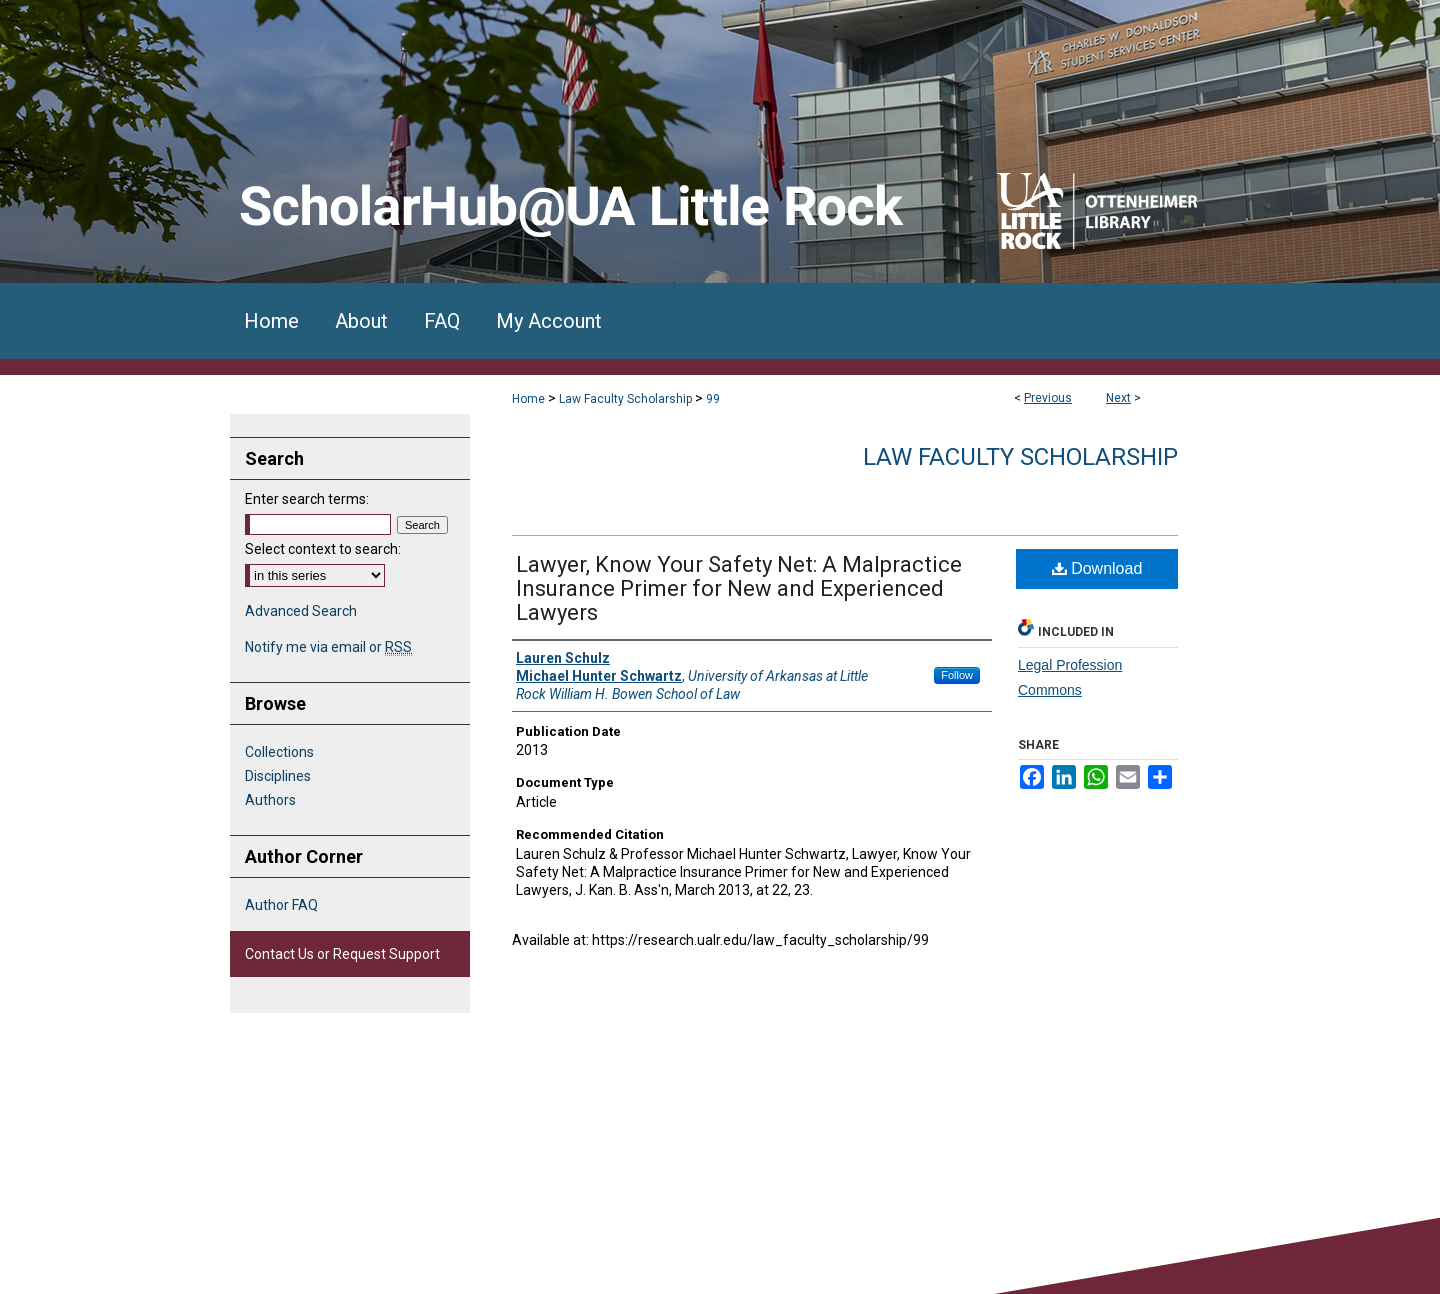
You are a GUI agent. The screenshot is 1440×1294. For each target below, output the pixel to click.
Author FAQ (281, 905)
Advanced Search (301, 611)
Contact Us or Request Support (342, 954)
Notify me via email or (328, 647)
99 (713, 399)
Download (1097, 568)
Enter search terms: (307, 499)
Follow (957, 675)
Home (528, 399)
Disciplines (278, 776)
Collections (279, 752)
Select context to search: (323, 549)
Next (1118, 398)
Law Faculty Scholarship (625, 399)
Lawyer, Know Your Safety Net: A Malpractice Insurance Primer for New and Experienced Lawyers (739, 588)
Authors (270, 800)
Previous (1048, 398)
